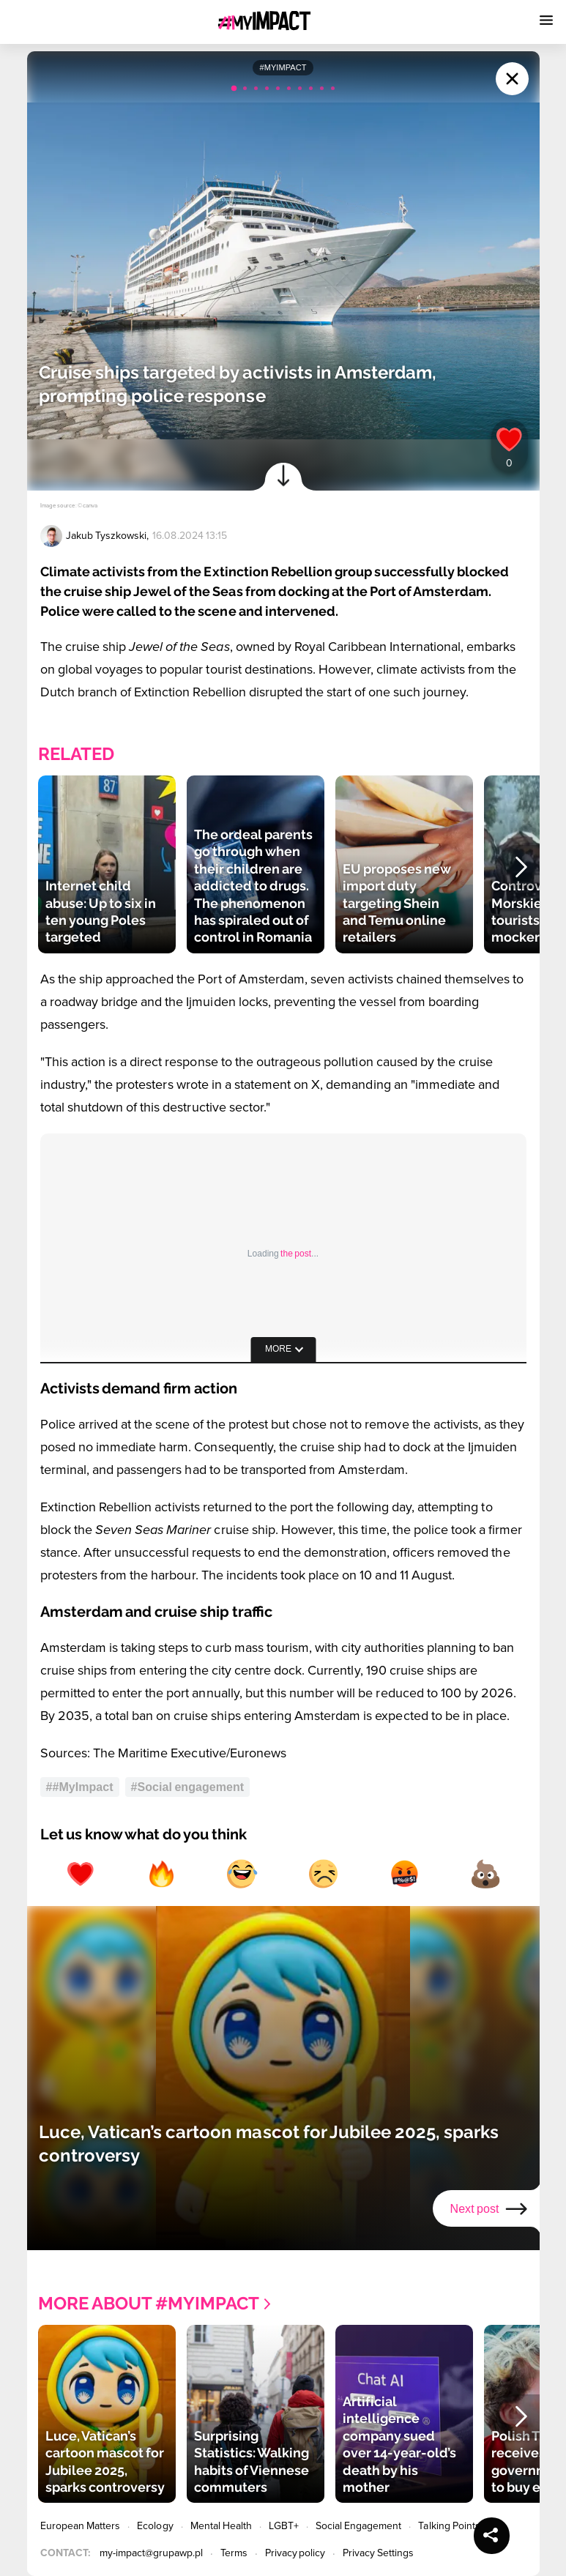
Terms (233, 2553)
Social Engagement (359, 2526)
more (278, 1349)
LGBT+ (283, 2526)
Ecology (155, 2526)
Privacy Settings (378, 2553)
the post (295, 1253)
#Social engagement (188, 1787)
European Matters (80, 2526)
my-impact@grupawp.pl (151, 2553)
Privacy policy (295, 2553)
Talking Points (449, 2526)
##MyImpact (79, 1787)
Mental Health (221, 2526)
